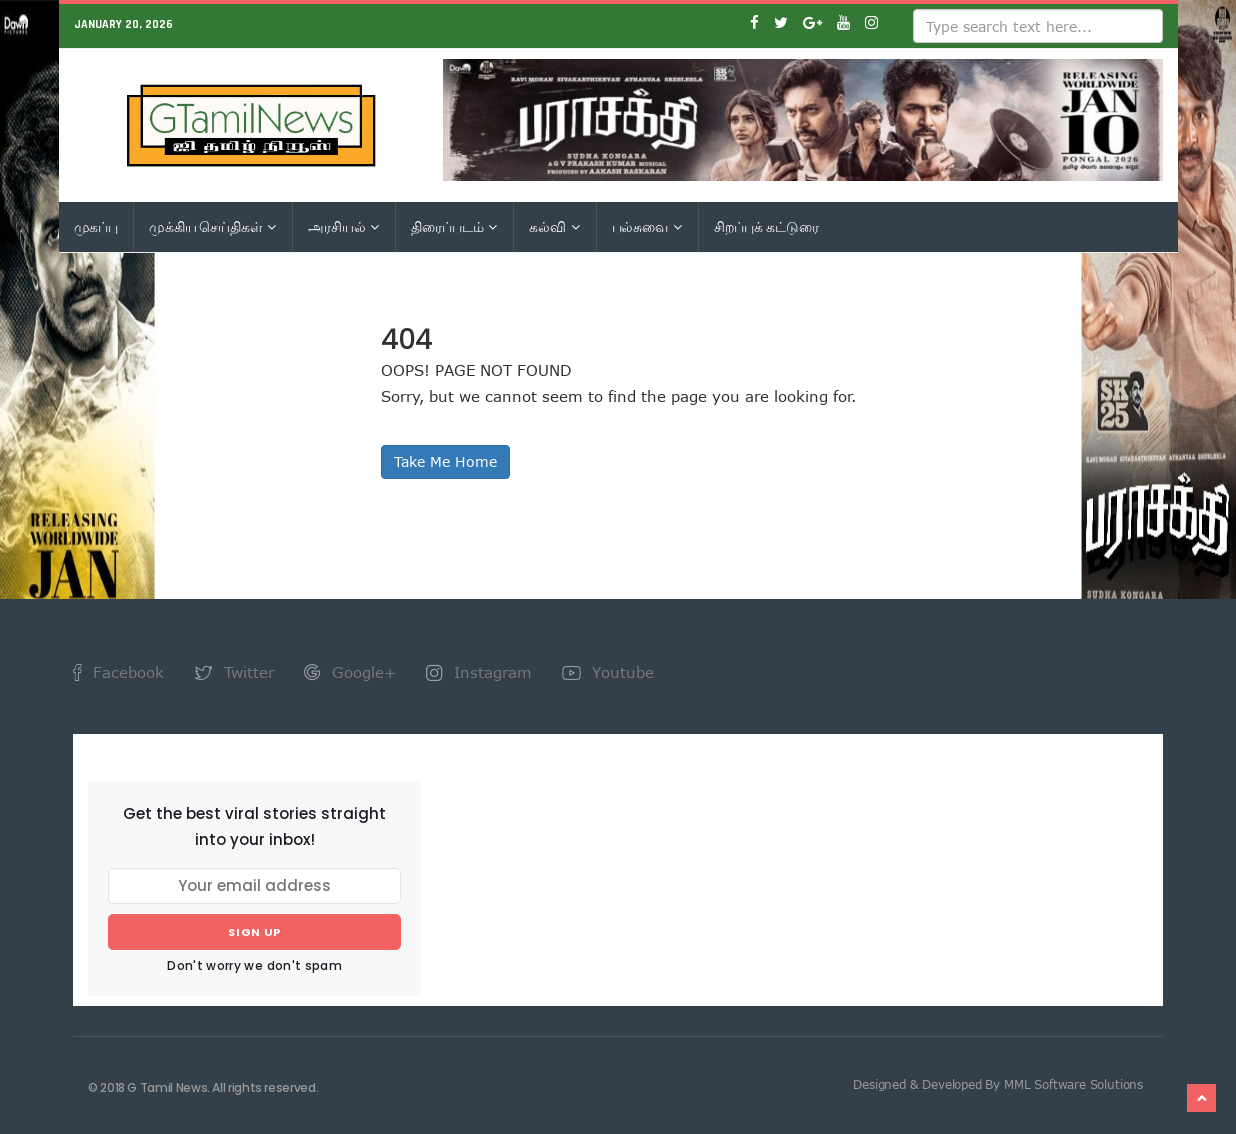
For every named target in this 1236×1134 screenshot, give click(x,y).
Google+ (350, 672)
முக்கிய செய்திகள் (212, 227)
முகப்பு (96, 227)
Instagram (479, 672)
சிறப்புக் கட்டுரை (766, 227)
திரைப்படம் (454, 227)
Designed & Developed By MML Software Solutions (998, 1084)
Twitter (234, 672)
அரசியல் (343, 227)
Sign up (254, 932)
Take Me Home (445, 461)
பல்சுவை (647, 227)
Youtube (608, 672)
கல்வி (554, 227)
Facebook (118, 672)
